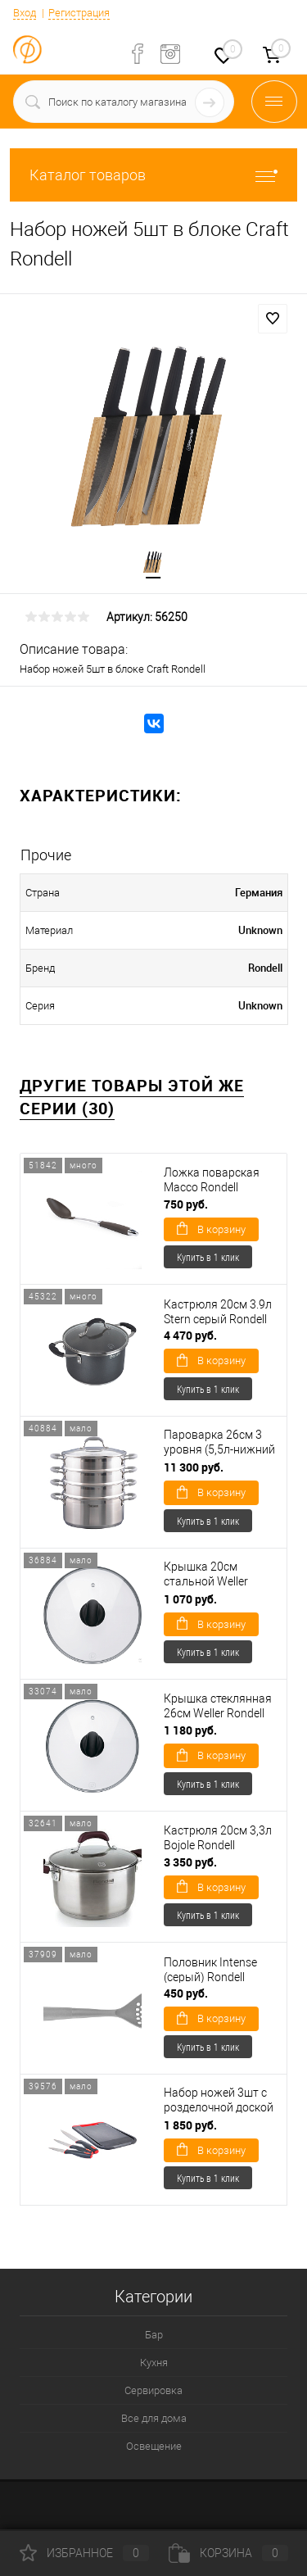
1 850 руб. (190, 2125)
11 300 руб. (193, 1467)
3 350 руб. (190, 1862)
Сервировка (153, 2390)
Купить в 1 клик (208, 1256)
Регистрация (79, 13)
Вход (24, 13)
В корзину (211, 1228)
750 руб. (186, 1204)
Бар (154, 2335)
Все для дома (154, 2418)
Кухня (154, 2362)
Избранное (84, 2553)
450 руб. (186, 1993)
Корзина (228, 2553)
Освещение (154, 2446)
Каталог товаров (153, 175)
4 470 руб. (190, 1335)
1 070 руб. (190, 1599)
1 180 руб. (190, 1730)
